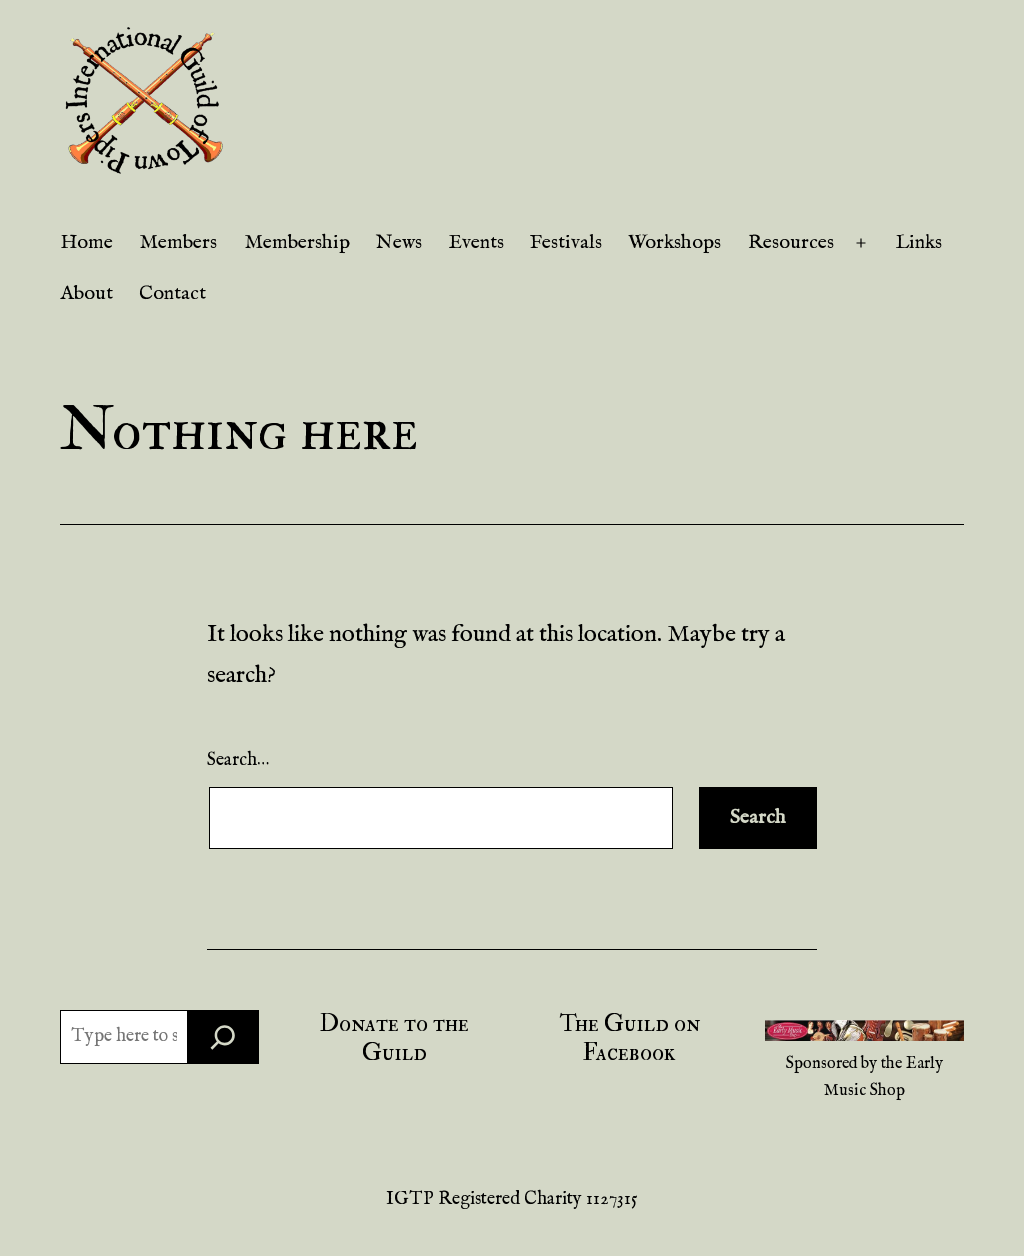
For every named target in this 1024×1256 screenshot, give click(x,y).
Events (476, 242)
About (86, 293)
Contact (172, 293)
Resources (791, 242)
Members (178, 242)
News (399, 242)
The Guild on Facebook (629, 1038)
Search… (238, 760)
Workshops (674, 242)
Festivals (566, 242)
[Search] (223, 1037)
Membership (297, 242)
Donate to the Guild (394, 1038)
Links (919, 242)
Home (86, 242)
